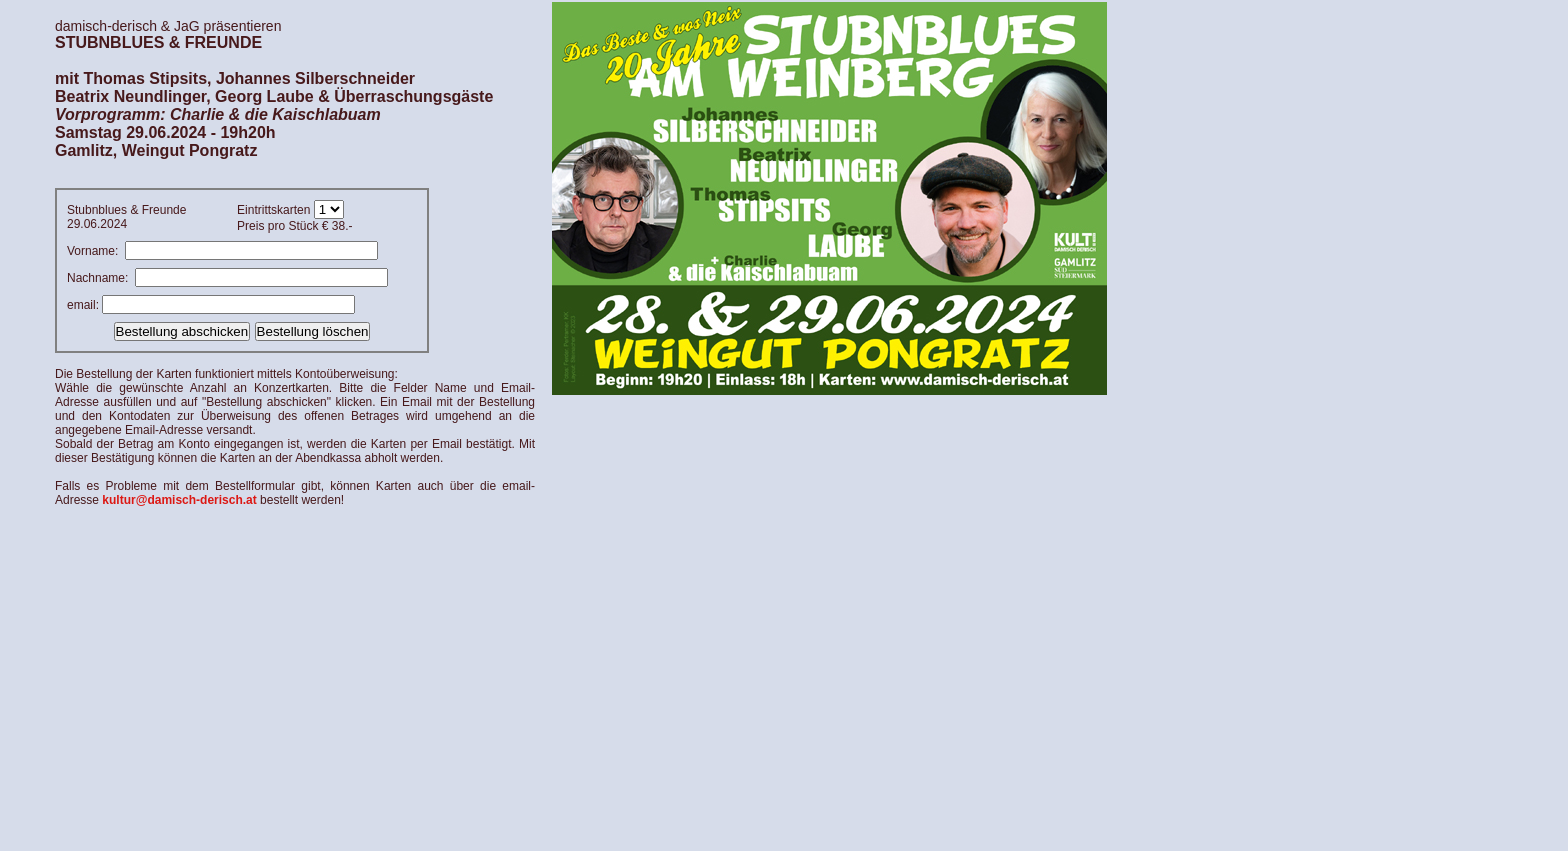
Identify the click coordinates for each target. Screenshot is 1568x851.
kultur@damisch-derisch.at (179, 500)
